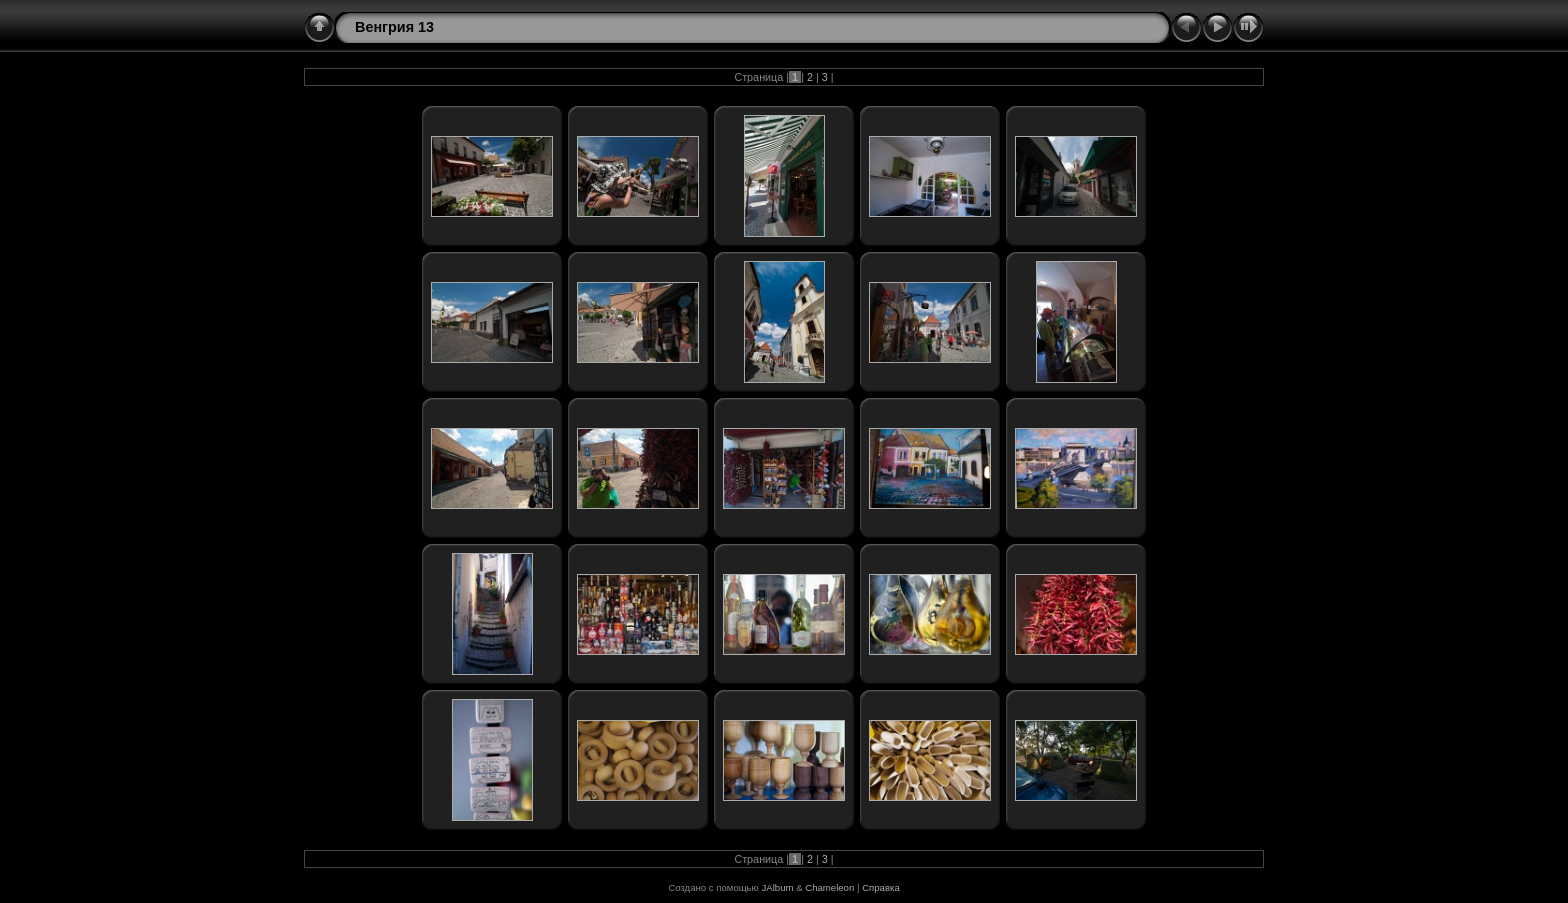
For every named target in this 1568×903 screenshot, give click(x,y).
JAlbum (777, 887)
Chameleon (829, 887)
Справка (881, 887)
